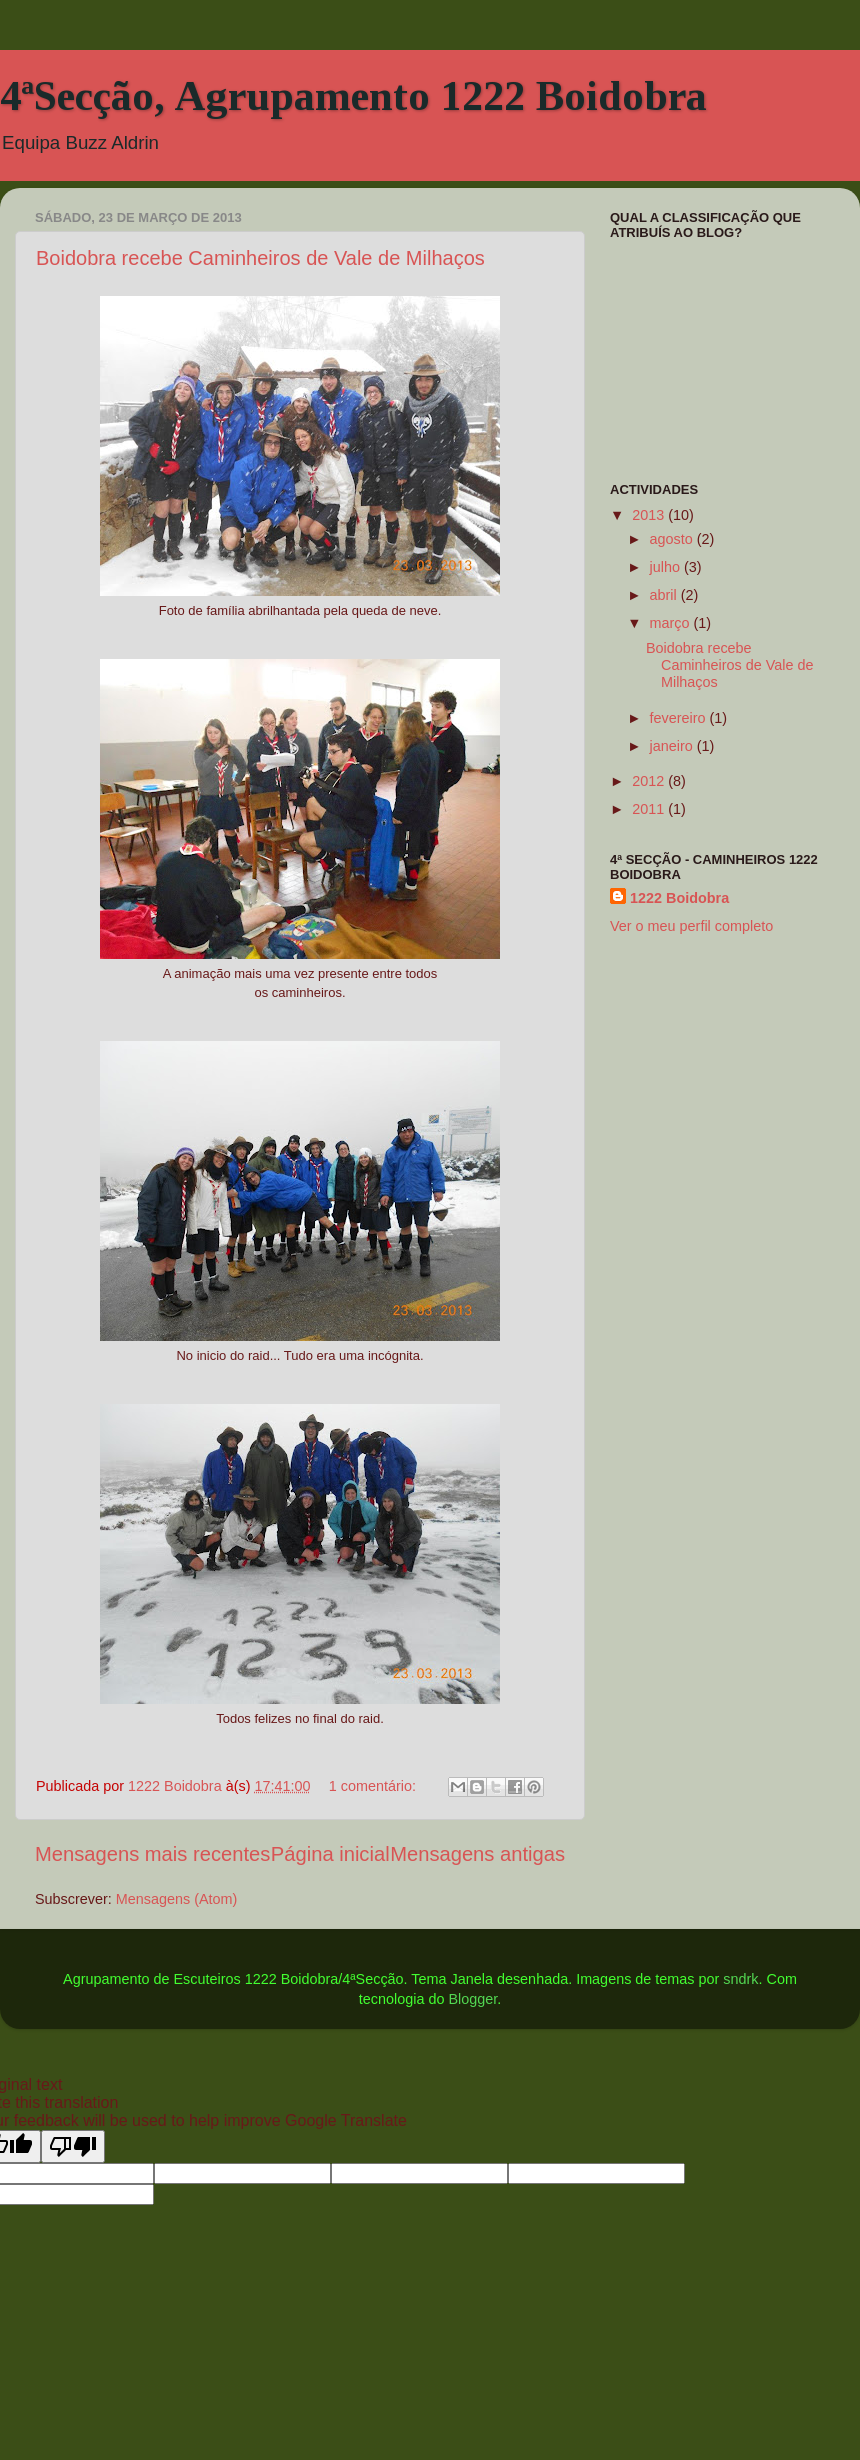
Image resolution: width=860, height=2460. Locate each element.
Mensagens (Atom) (177, 1899)
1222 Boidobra (679, 898)
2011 (650, 809)
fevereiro (680, 718)
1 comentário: (374, 1786)
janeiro (673, 746)
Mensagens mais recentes (152, 1854)
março (672, 623)
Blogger (472, 1999)
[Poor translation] (73, 2146)
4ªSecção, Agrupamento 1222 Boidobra (353, 96)
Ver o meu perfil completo (691, 926)
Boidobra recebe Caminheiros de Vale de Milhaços (260, 258)
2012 (650, 781)
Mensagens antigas (477, 1854)
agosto (673, 539)
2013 (650, 515)
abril (665, 595)
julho (667, 567)
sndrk (740, 1979)
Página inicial (330, 1854)
